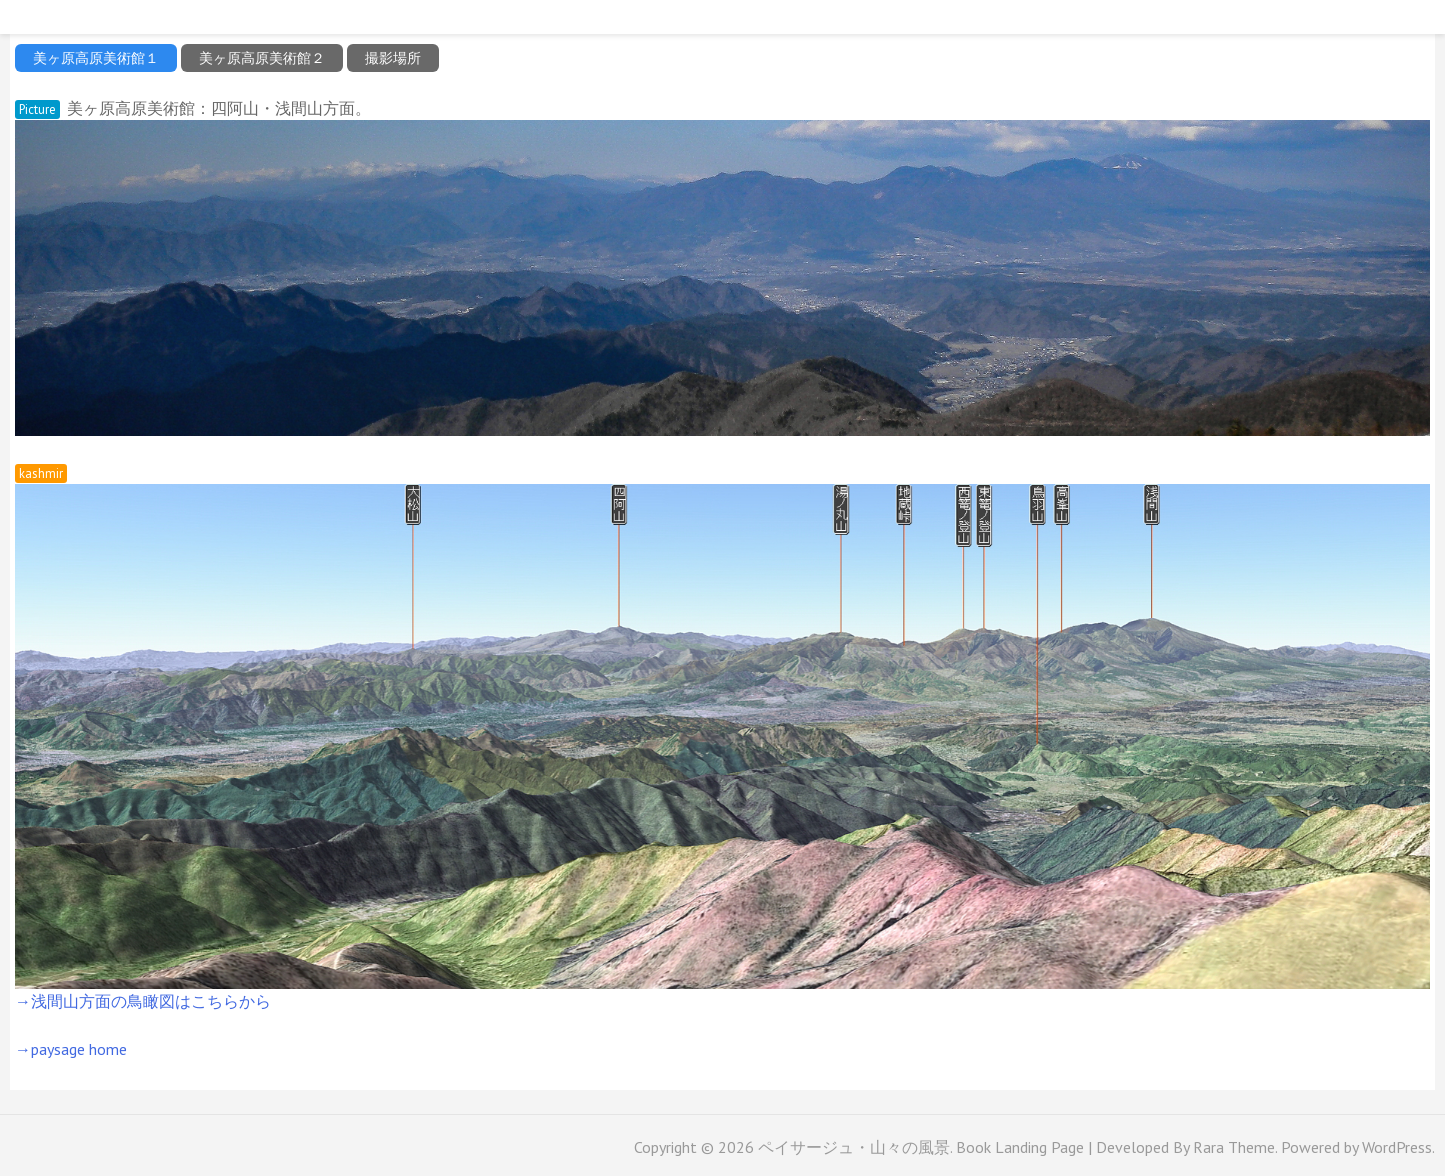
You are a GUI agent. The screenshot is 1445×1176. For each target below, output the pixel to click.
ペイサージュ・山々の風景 (854, 1147)
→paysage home (71, 1049)
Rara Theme (1234, 1147)
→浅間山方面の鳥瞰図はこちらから (143, 1001)
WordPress (1397, 1147)
